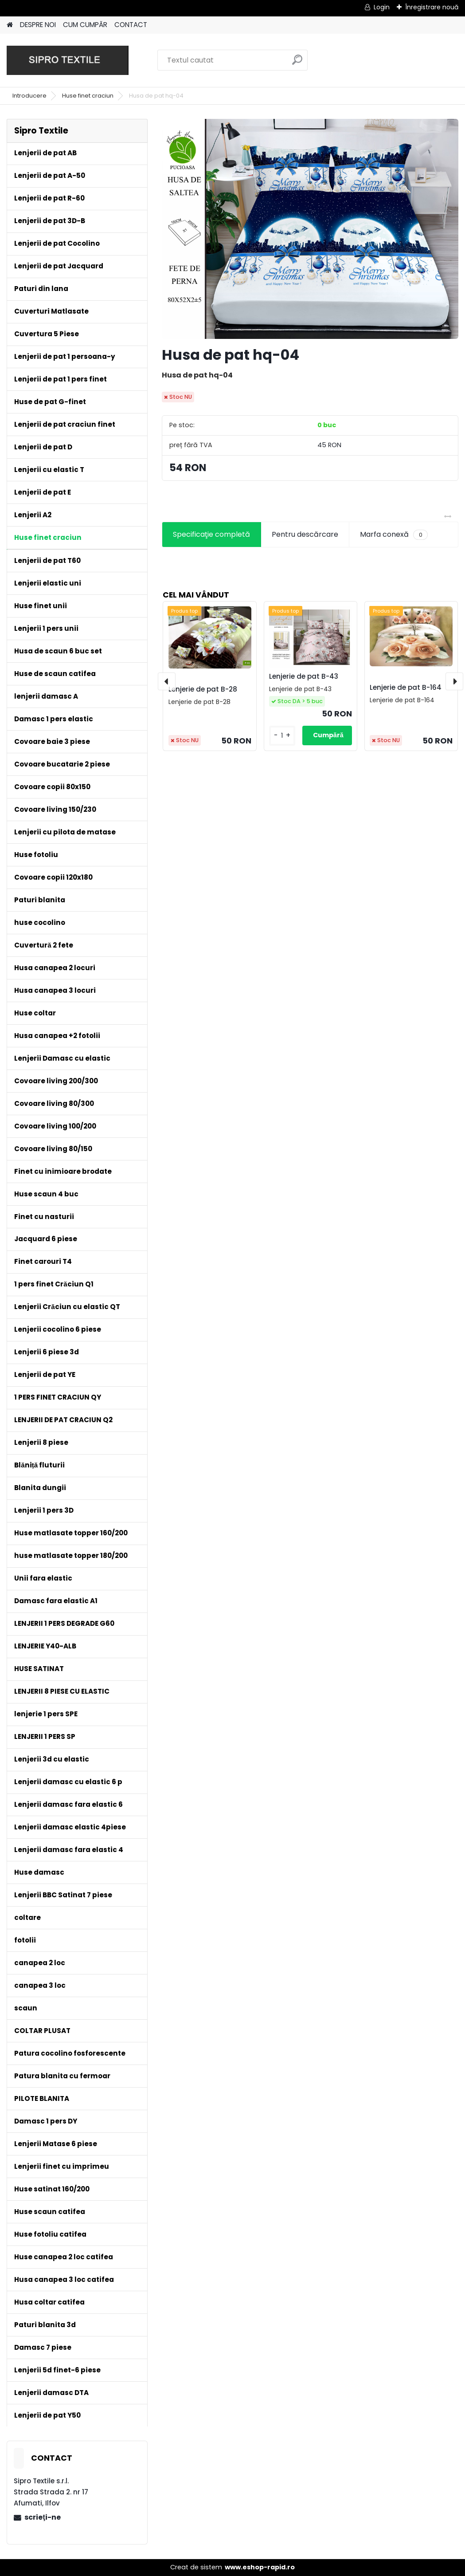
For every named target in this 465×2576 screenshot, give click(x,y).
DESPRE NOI (38, 24)
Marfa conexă (393, 534)
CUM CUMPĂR (85, 24)
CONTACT (130, 24)
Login (382, 7)
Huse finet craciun (87, 95)
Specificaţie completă (211, 534)
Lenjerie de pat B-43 (303, 676)
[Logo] (68, 60)
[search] (297, 63)
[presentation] (167, 681)
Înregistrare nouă (431, 7)
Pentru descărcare (305, 534)
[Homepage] (10, 25)
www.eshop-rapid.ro (260, 2567)
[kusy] (282, 736)
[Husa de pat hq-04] (310, 229)
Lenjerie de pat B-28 (202, 689)
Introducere (29, 95)
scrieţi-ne (42, 2517)
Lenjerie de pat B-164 (406, 687)
